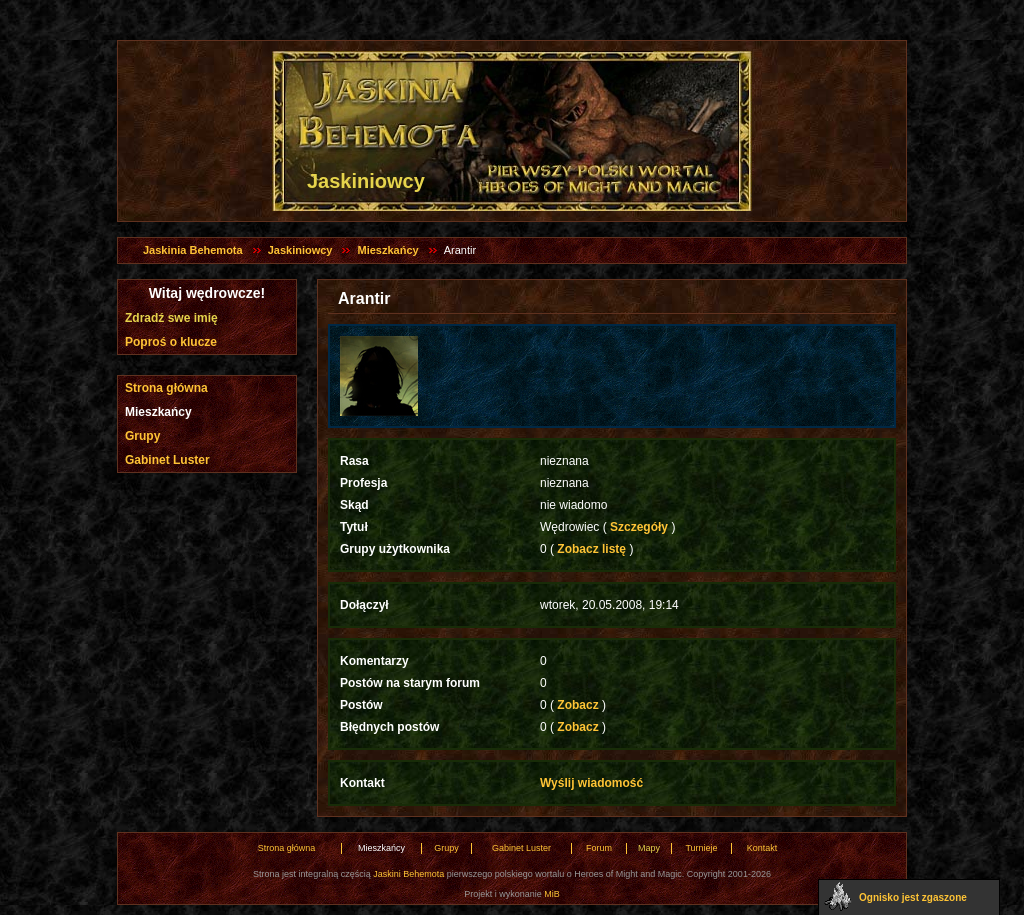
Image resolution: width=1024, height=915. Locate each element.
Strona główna (166, 388)
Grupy (142, 436)
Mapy (649, 848)
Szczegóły (639, 527)
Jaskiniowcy (300, 250)
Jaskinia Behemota (193, 250)
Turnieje (701, 848)
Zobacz (578, 705)
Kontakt (762, 848)
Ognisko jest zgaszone (913, 897)
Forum (599, 848)
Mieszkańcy (387, 250)
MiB (552, 894)
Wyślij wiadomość (591, 783)
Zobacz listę (591, 549)
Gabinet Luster (167, 460)
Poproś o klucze (171, 342)
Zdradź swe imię (171, 318)
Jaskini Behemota (408, 874)
